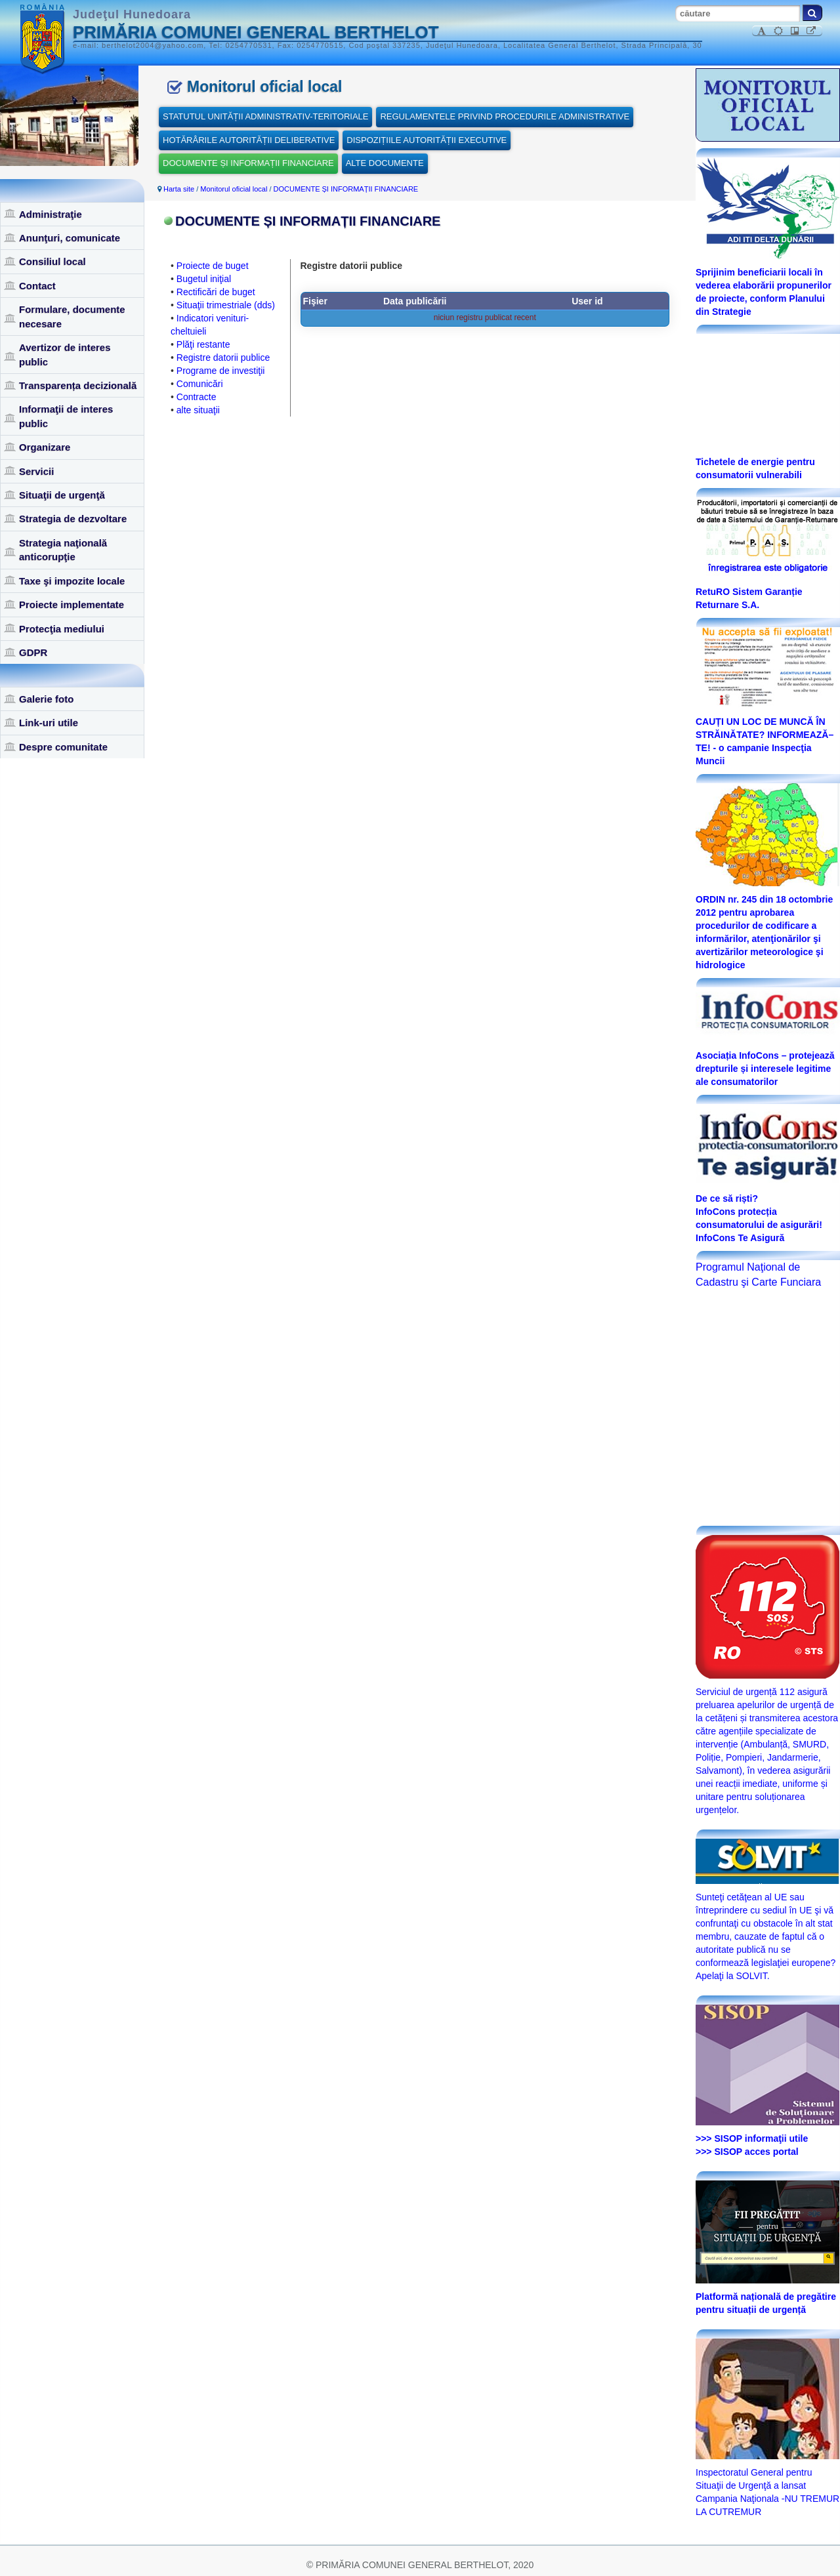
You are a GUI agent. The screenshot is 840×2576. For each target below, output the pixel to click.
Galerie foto (46, 699)
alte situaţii (198, 410)
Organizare (44, 447)
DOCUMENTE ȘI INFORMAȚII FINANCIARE (248, 163)
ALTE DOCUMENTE (385, 163)
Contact (37, 285)
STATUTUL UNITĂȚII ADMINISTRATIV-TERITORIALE (265, 116)
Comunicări (200, 383)
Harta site (178, 189)
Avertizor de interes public (65, 354)
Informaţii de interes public (66, 415)
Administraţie (50, 214)
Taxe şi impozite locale (72, 580)
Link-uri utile (48, 722)
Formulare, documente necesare (72, 316)
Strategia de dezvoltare (73, 518)
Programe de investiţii (221, 370)
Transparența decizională (77, 385)
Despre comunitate (63, 746)
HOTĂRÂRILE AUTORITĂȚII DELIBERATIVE (249, 140)
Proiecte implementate (71, 604)
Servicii (36, 471)
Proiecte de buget (213, 265)
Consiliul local (52, 261)
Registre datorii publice (223, 357)
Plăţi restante (203, 344)
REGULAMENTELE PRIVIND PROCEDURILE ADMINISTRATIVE (504, 116)
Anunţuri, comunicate (69, 237)
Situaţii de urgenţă (62, 495)
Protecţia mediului (61, 628)
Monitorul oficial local (233, 189)
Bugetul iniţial (204, 279)
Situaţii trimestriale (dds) (226, 305)
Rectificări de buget (216, 292)
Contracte (197, 397)
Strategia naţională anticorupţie (63, 549)
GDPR (33, 652)
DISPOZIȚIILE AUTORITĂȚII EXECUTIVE (426, 140)
